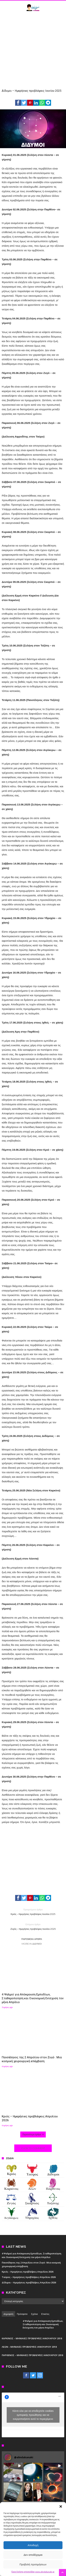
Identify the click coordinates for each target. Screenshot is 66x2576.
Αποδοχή (33, 2545)
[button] (60, 2506)
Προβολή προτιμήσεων (33, 2564)
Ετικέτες (45, 2314)
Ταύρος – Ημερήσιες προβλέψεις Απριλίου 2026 (29, 2277)
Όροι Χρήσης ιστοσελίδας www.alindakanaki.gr (33, 2571)
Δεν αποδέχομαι (33, 2554)
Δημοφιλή (8, 2314)
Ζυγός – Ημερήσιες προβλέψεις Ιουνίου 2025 (33, 1926)
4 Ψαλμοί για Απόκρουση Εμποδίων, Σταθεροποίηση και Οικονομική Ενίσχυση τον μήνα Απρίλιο (33, 1998)
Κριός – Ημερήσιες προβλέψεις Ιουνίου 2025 (33, 1911)
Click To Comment (33, 2148)
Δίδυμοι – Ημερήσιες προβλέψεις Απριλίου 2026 (29, 2282)
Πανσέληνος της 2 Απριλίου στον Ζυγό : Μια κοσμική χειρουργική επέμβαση (32, 2059)
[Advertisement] (33, 49)
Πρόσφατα (22, 2314)
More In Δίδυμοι (32, 1943)
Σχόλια (34, 2314)
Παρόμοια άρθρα (31, 1939)
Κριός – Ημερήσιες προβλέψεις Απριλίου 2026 (30, 2118)
